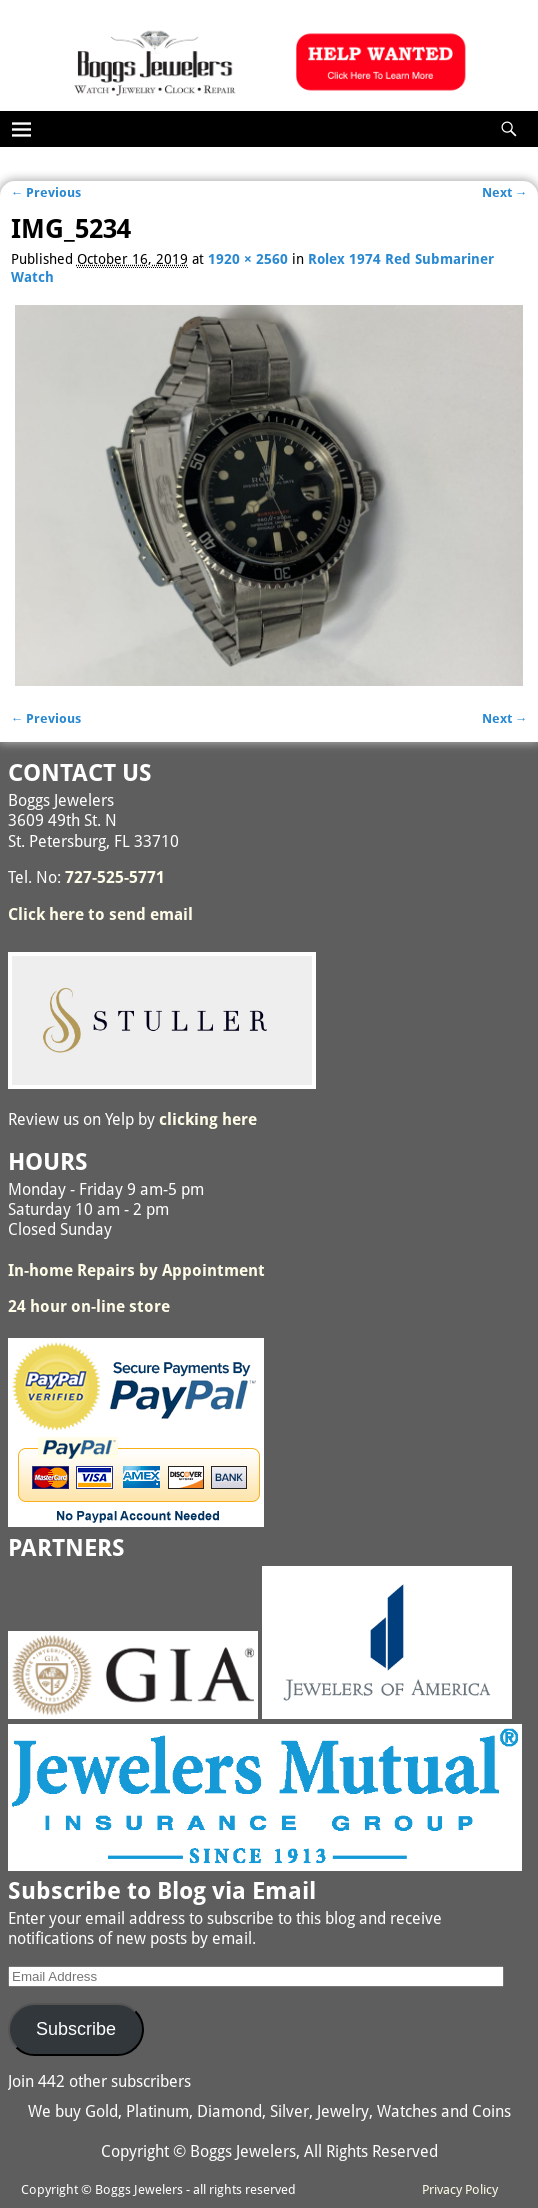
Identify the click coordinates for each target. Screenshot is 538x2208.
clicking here (208, 1119)
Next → (505, 192)
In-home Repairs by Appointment (136, 1270)
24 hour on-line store (89, 1306)
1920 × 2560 (248, 259)
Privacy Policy (460, 2189)
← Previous (46, 192)
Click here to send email (100, 914)
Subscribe (76, 2029)
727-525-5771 (115, 877)
